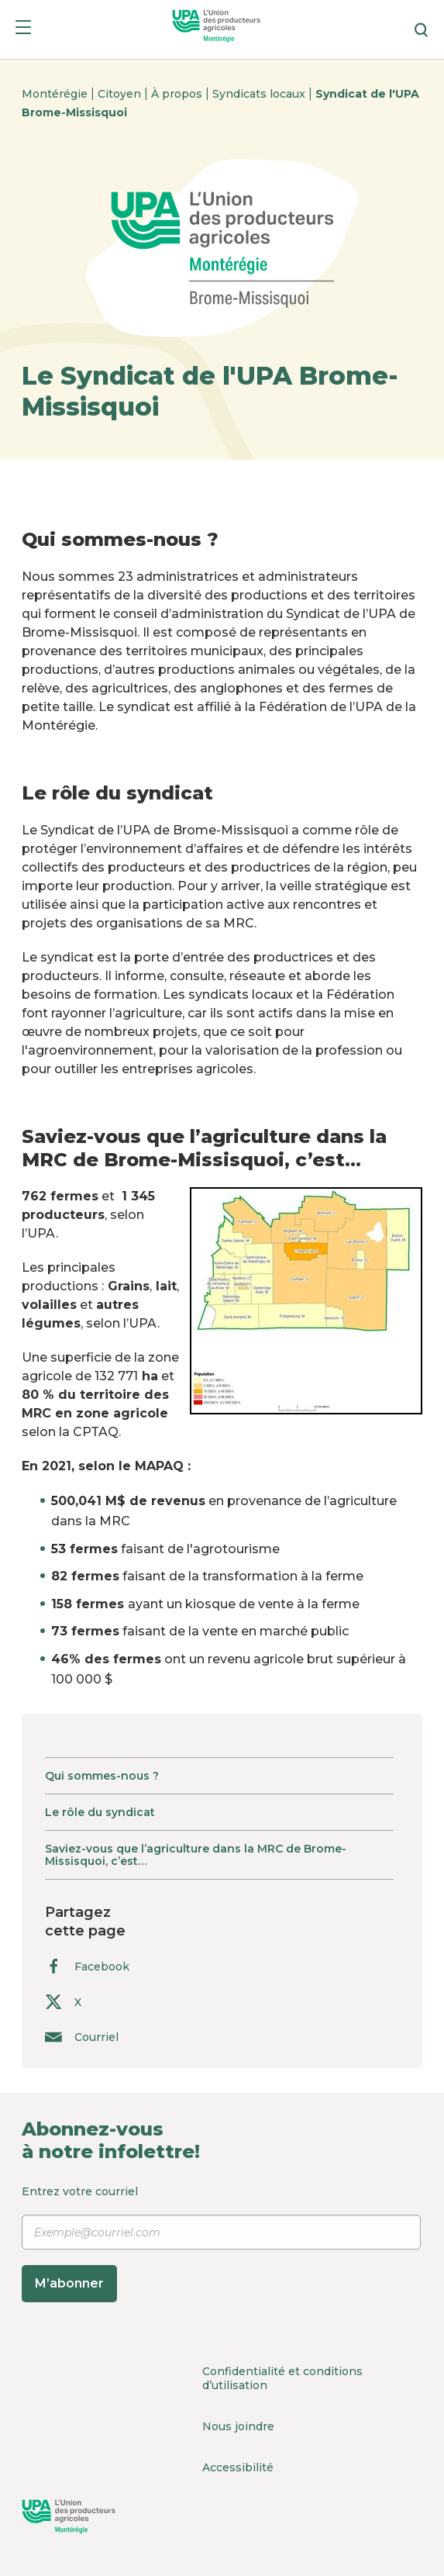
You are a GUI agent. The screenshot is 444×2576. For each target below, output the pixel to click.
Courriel (82, 2036)
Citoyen (121, 94)
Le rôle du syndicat (100, 1812)
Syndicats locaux (260, 94)
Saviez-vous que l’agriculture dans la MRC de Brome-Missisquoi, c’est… (195, 1855)
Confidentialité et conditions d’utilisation (282, 2378)
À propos (178, 94)
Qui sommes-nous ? (102, 1776)
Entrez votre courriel (221, 2242)
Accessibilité (238, 2467)
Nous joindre (238, 2426)
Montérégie (56, 94)
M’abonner (69, 2283)
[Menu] (23, 30)
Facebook (87, 1966)
